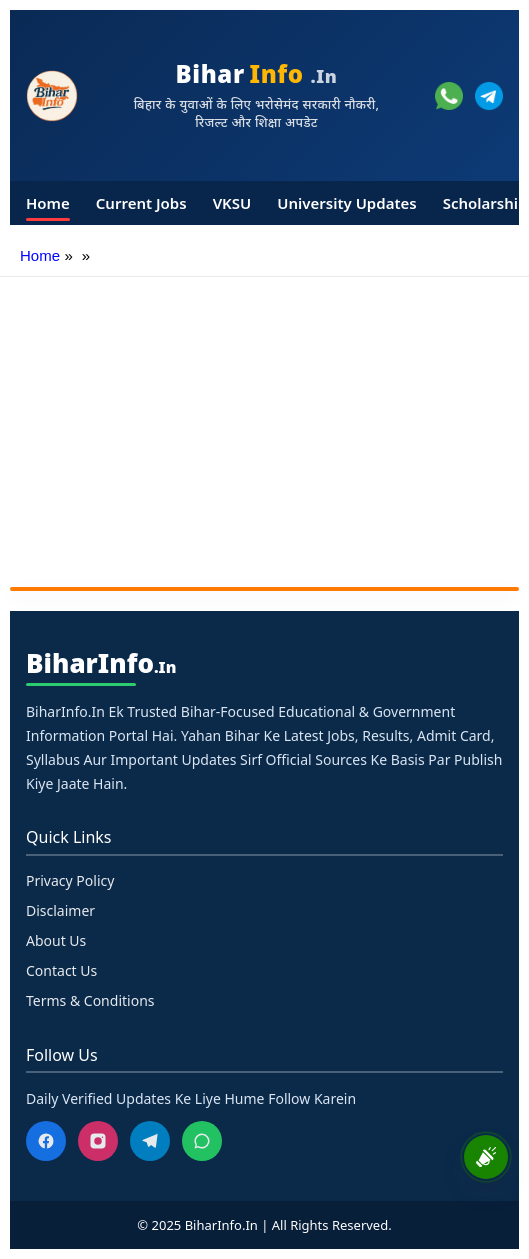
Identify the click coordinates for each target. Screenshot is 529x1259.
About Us (56, 940)
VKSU (232, 203)
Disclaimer (60, 910)
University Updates (346, 203)
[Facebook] (46, 1141)
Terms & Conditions (90, 1000)
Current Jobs (141, 203)
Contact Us (61, 970)
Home (48, 203)
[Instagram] (98, 1141)
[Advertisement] (264, 427)
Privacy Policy (70, 880)
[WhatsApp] (202, 1141)
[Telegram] (150, 1141)
